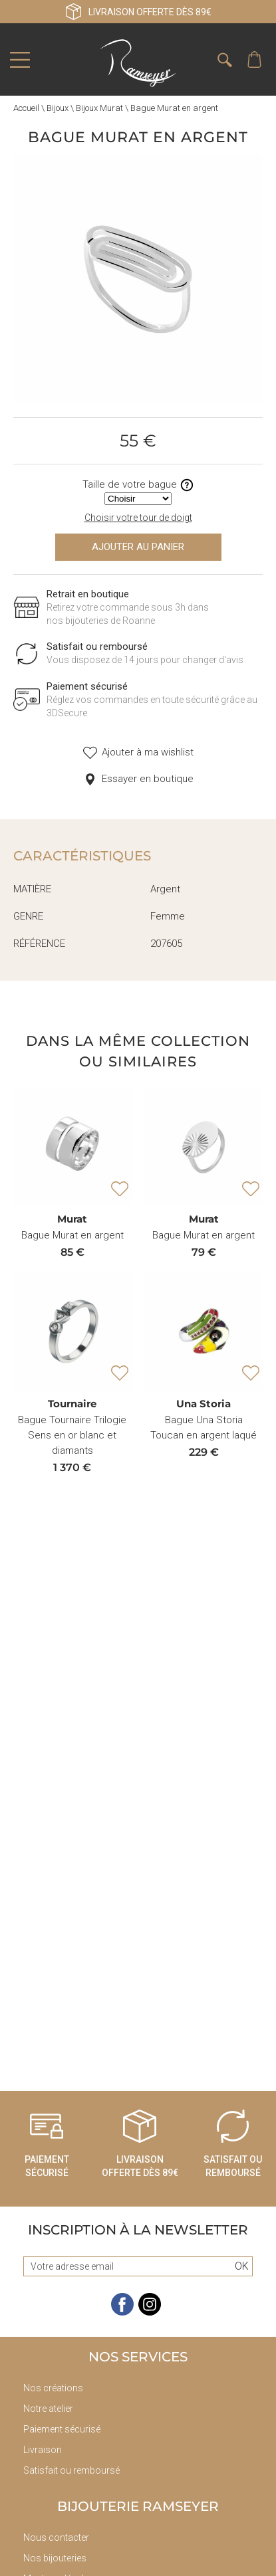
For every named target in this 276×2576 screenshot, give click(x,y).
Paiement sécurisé (61, 2429)
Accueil (26, 108)
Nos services (138, 2357)
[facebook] (122, 2313)
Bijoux (58, 108)
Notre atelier (48, 2408)
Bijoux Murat (99, 108)
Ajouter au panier (138, 547)
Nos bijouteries (54, 2558)
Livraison (42, 2449)
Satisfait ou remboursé (71, 2470)
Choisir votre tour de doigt (138, 517)
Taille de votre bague (138, 485)
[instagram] (149, 2313)
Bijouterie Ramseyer (138, 2506)
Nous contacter (56, 2537)
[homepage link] (138, 63)
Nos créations (53, 2388)
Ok (242, 2266)
